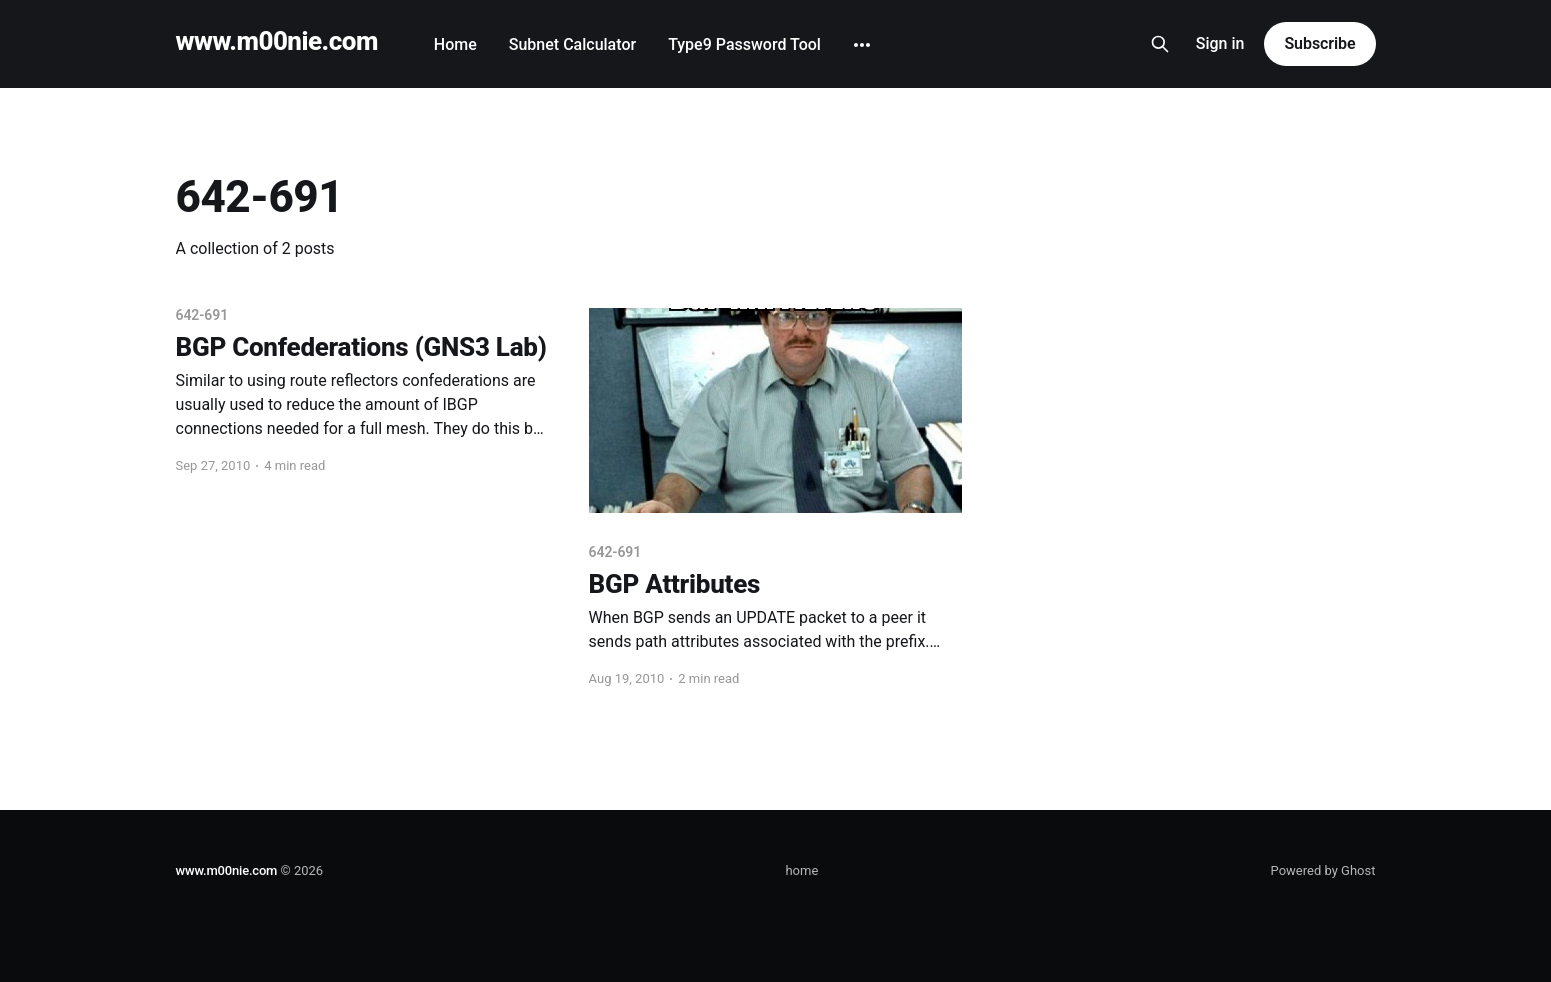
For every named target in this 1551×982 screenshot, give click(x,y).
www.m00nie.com (277, 41)
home (801, 870)
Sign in (1220, 43)
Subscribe (1319, 43)
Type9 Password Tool (744, 44)
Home (455, 44)
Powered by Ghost (1323, 870)
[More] (862, 45)
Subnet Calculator (572, 44)
